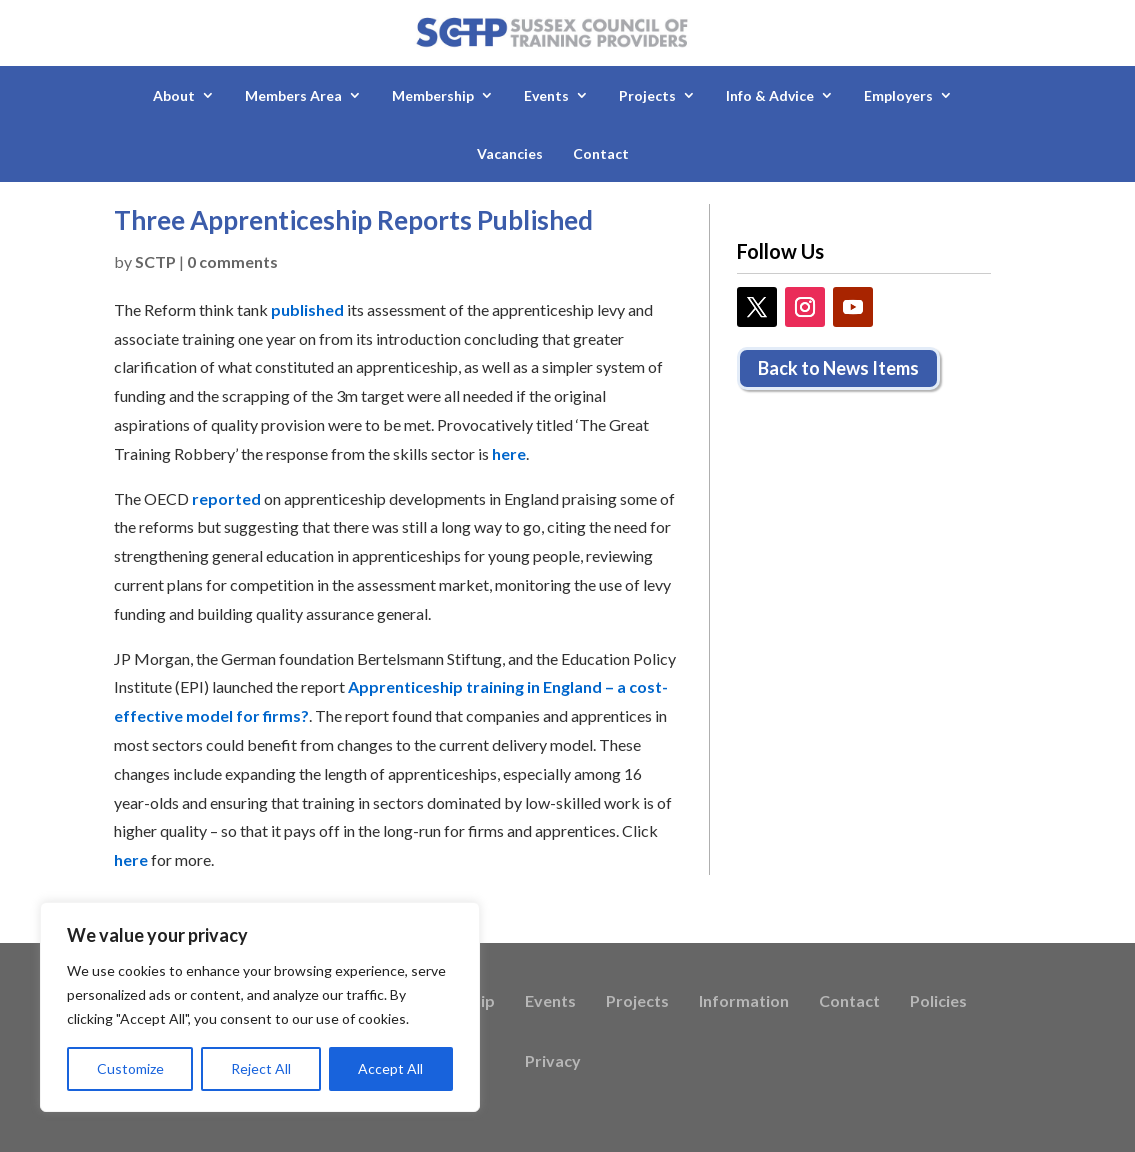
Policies (938, 1002)
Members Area (293, 95)
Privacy (553, 1062)
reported (226, 498)
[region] (260, 1007)
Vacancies (510, 153)
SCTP (155, 261)
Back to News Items (838, 368)
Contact (601, 153)
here (509, 453)
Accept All (390, 1068)
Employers (898, 95)
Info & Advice (770, 95)
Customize (130, 1068)
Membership (433, 95)
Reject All (261, 1068)
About (174, 95)
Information (744, 1002)
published (307, 309)
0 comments (232, 261)
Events (546, 95)
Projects (647, 95)
